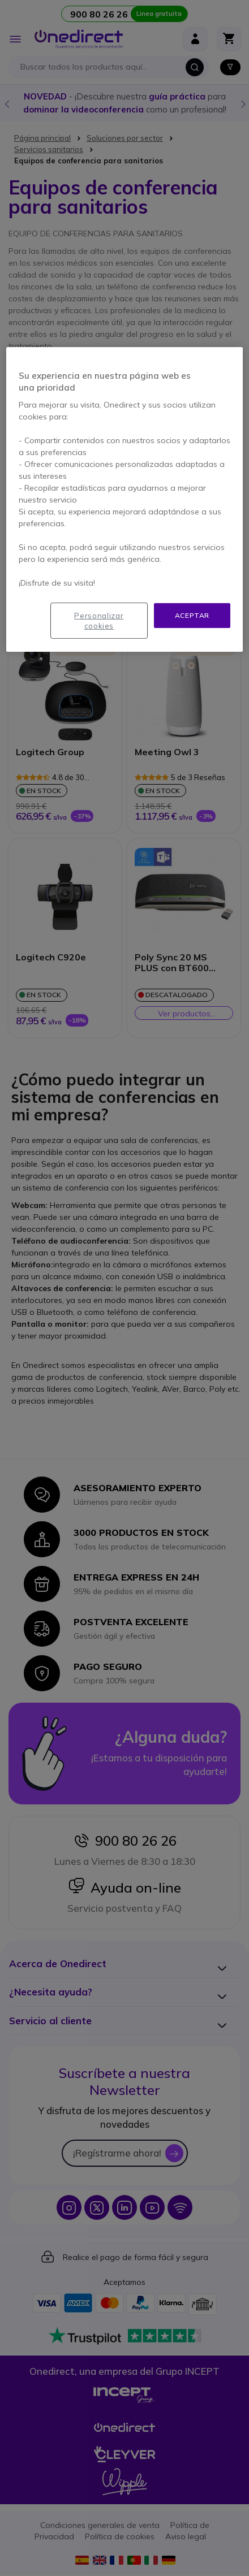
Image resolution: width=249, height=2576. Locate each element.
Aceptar (192, 615)
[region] (124, 499)
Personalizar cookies (98, 620)
